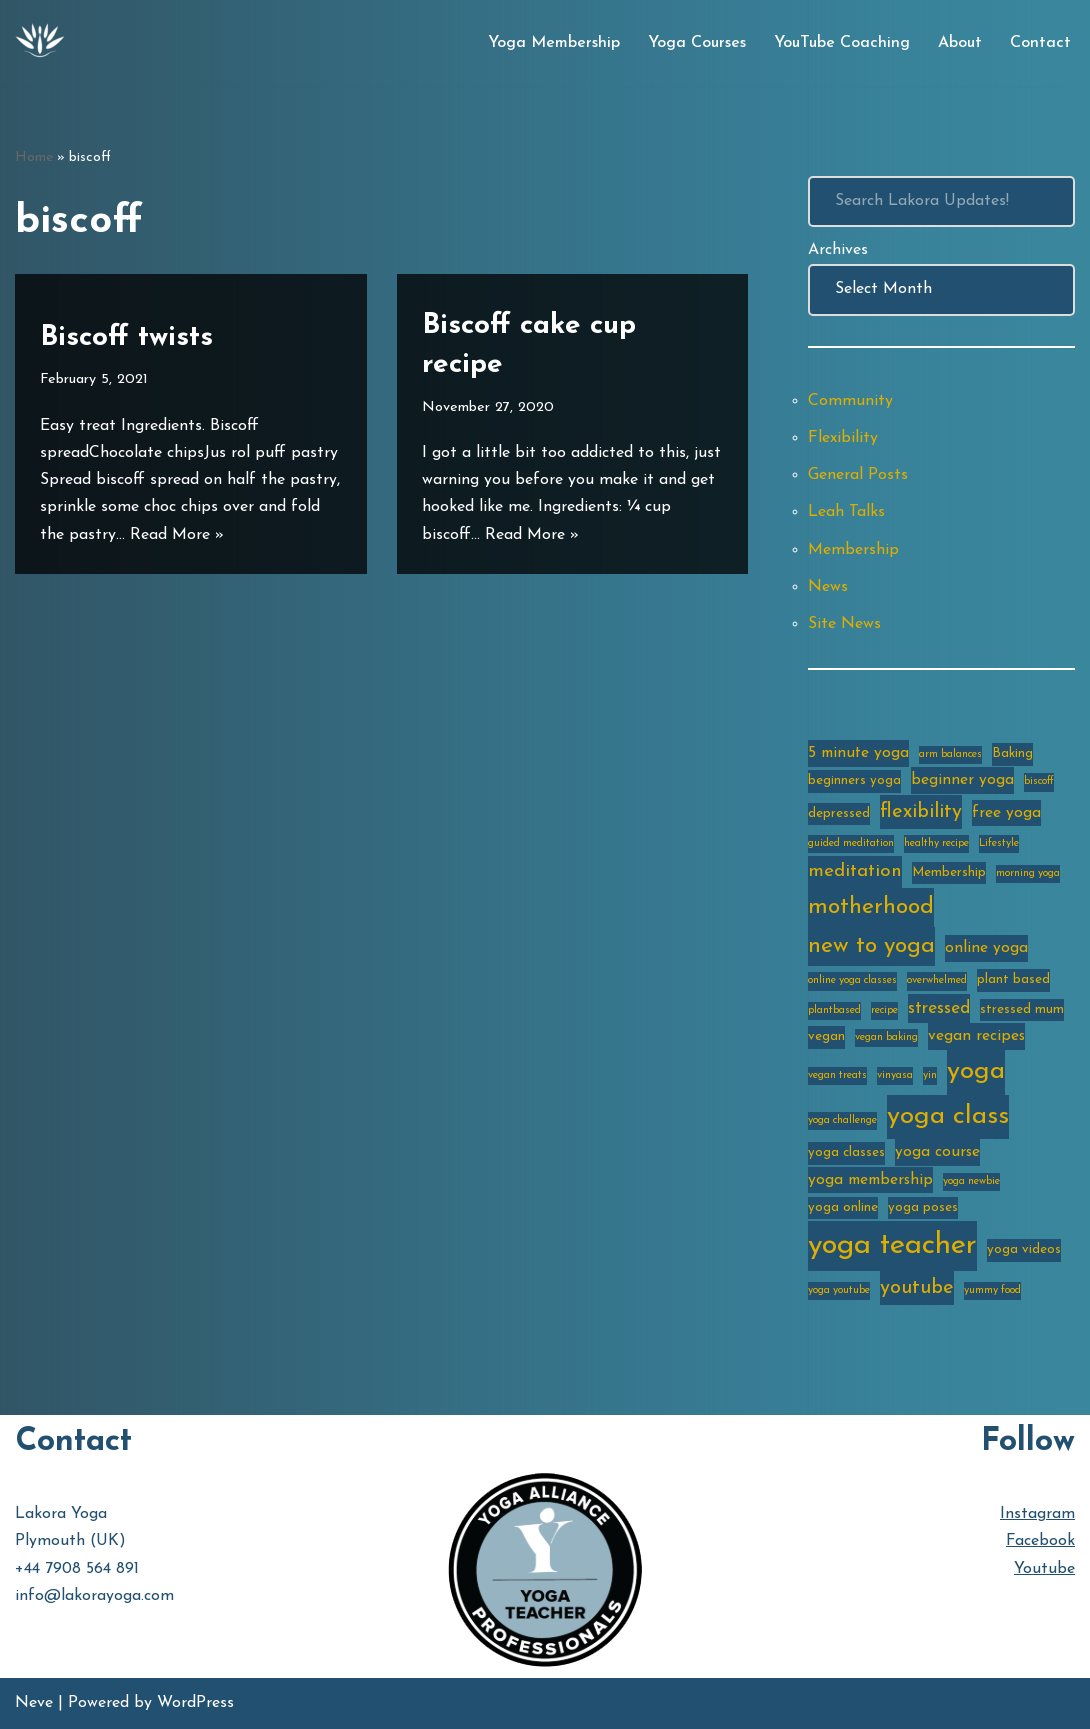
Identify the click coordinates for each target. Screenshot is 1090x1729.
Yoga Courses (697, 43)
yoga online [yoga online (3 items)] (843, 1207)
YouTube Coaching (842, 43)
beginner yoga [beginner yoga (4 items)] (962, 780)
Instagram (1037, 1514)
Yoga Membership (554, 43)
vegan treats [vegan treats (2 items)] (837, 1075)
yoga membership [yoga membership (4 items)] (870, 1180)
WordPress (195, 1703)
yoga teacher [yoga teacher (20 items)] (892, 1245)
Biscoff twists (126, 338)
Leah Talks (846, 512)
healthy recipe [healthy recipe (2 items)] (936, 843)
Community (850, 401)
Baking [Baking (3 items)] (1012, 753)
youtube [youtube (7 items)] (917, 1288)
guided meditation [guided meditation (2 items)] (851, 843)
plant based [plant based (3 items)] (1013, 979)
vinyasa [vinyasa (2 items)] (895, 1075)
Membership (853, 550)
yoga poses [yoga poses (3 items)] (923, 1207)
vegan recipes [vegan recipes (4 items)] (976, 1036)
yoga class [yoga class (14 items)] (948, 1116)
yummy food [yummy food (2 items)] (992, 1290)
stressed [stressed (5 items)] (939, 1008)
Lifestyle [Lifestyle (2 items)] (999, 843)
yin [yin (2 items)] (930, 1075)
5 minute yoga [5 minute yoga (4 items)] (858, 753)
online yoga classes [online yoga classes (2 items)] (852, 980)
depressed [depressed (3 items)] (839, 813)
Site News (844, 624)
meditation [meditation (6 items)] (855, 871)
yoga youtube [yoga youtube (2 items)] (839, 1290)
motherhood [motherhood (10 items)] (871, 907)
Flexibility (843, 438)
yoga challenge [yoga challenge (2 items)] (842, 1120)
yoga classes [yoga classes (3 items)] (846, 1152)
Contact (1040, 43)
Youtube (1044, 1569)
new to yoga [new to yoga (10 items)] (871, 946)
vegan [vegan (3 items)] (826, 1036)
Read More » (177, 535)
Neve (34, 1703)
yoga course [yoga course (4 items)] (937, 1152)
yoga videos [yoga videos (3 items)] (1024, 1249)
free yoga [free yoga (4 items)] (1006, 813)
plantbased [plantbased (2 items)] (834, 1010)
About (960, 43)
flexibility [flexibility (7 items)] (921, 812)
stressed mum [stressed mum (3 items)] (1022, 1009)
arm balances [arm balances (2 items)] (950, 754)
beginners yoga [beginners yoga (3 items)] (854, 780)
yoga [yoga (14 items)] (976, 1071)
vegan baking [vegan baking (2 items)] (886, 1037)
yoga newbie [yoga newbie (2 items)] (971, 1181)
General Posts (858, 475)
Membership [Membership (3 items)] (949, 872)
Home (34, 157)
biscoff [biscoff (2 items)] (1039, 781)
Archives (838, 250)
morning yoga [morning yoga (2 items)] (1028, 873)
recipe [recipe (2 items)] (884, 1010)
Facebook (1040, 1541)
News (828, 587)
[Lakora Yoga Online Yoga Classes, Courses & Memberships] (40, 43)
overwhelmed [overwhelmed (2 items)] (937, 980)
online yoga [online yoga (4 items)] (986, 948)
